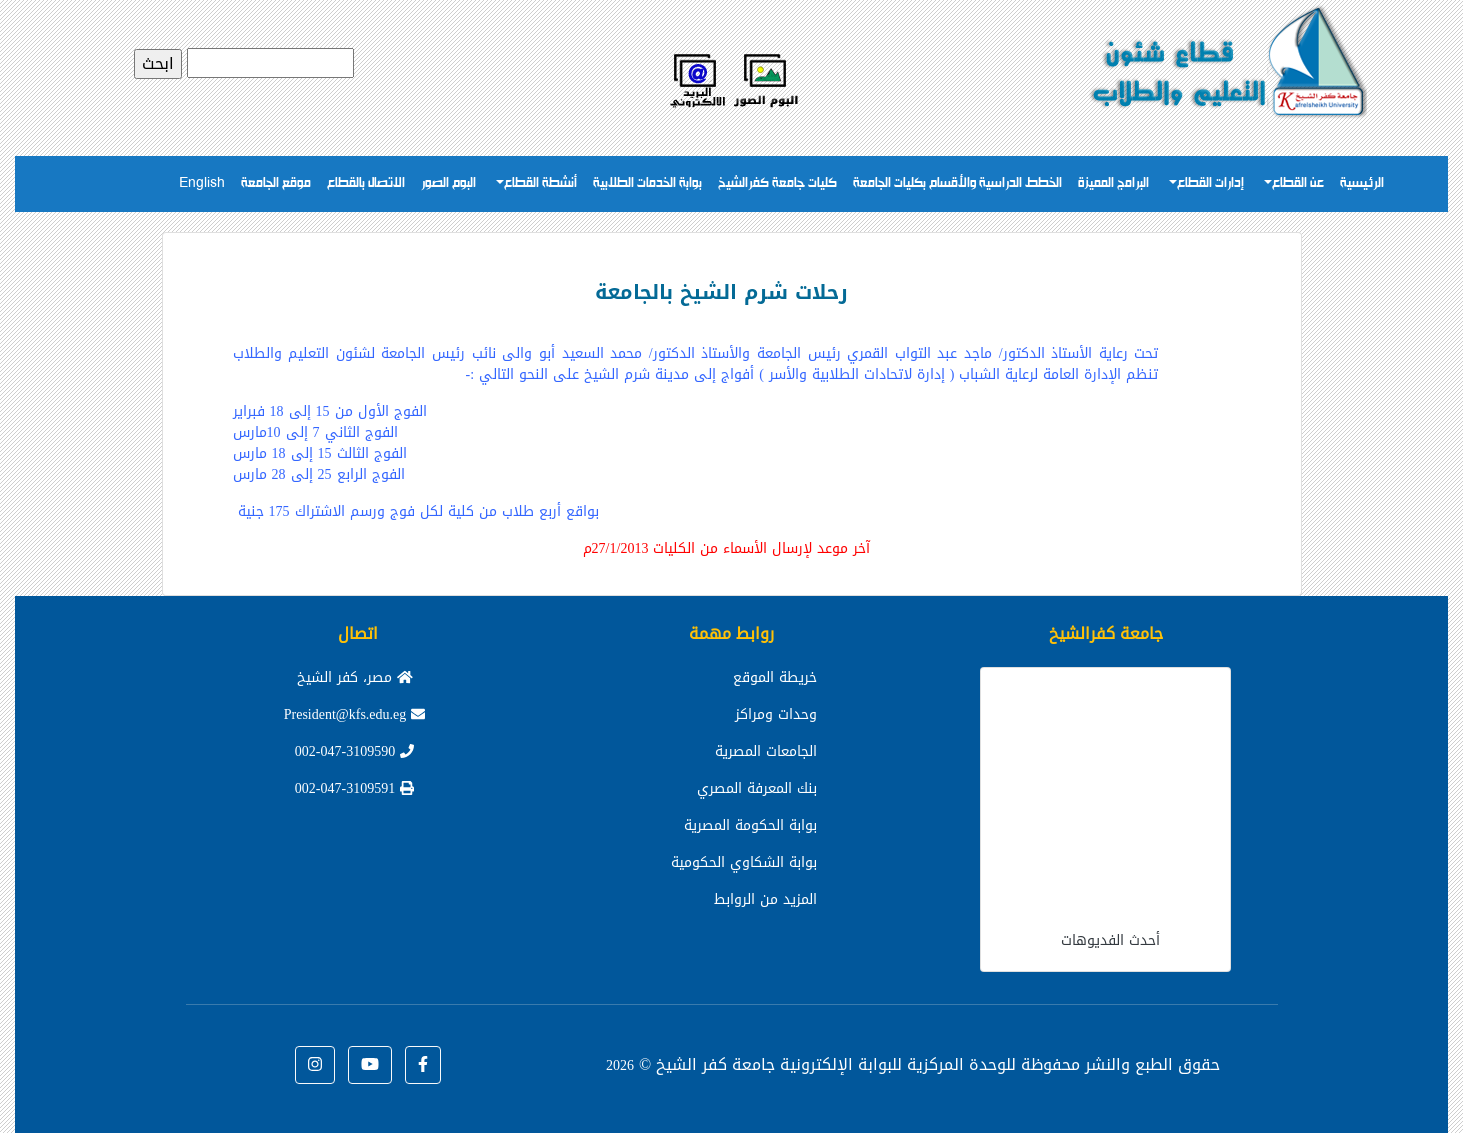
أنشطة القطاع (540, 183)
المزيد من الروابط (765, 899)
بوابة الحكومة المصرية (750, 825)
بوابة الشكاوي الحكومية (744, 862)
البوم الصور (448, 183)
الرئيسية (1362, 183)
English (202, 183)
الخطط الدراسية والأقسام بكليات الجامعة (957, 183)
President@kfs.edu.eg (355, 714)
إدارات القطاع (1210, 183)
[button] (423, 1065)
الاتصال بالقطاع (366, 183)
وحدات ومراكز (776, 714)
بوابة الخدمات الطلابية (647, 183)
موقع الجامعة (276, 183)
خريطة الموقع (775, 677)
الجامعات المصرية (766, 751)
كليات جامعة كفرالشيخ (777, 183)
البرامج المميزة (1113, 183)
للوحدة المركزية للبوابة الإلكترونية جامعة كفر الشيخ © (811, 1064)
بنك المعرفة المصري (757, 788)
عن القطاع (1298, 183)
